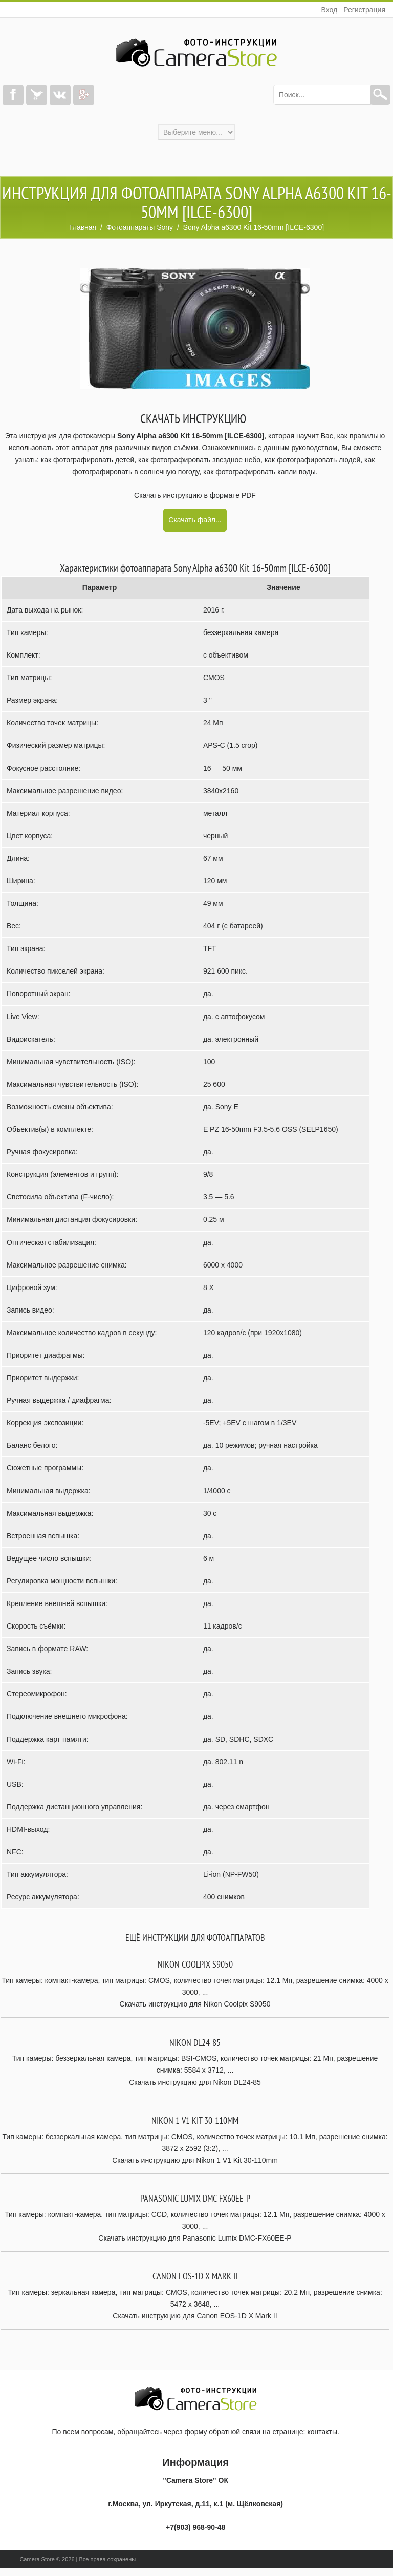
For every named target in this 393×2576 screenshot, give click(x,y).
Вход (329, 10)
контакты (322, 2431)
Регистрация (364, 10)
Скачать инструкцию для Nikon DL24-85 (195, 2082)
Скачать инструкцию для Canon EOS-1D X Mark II (195, 2316)
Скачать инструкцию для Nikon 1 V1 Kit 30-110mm (195, 2160)
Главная (82, 227)
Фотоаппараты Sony (139, 227)
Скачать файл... (194, 520)
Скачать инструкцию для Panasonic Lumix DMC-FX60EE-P (194, 2238)
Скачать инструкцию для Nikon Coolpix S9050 (195, 2004)
